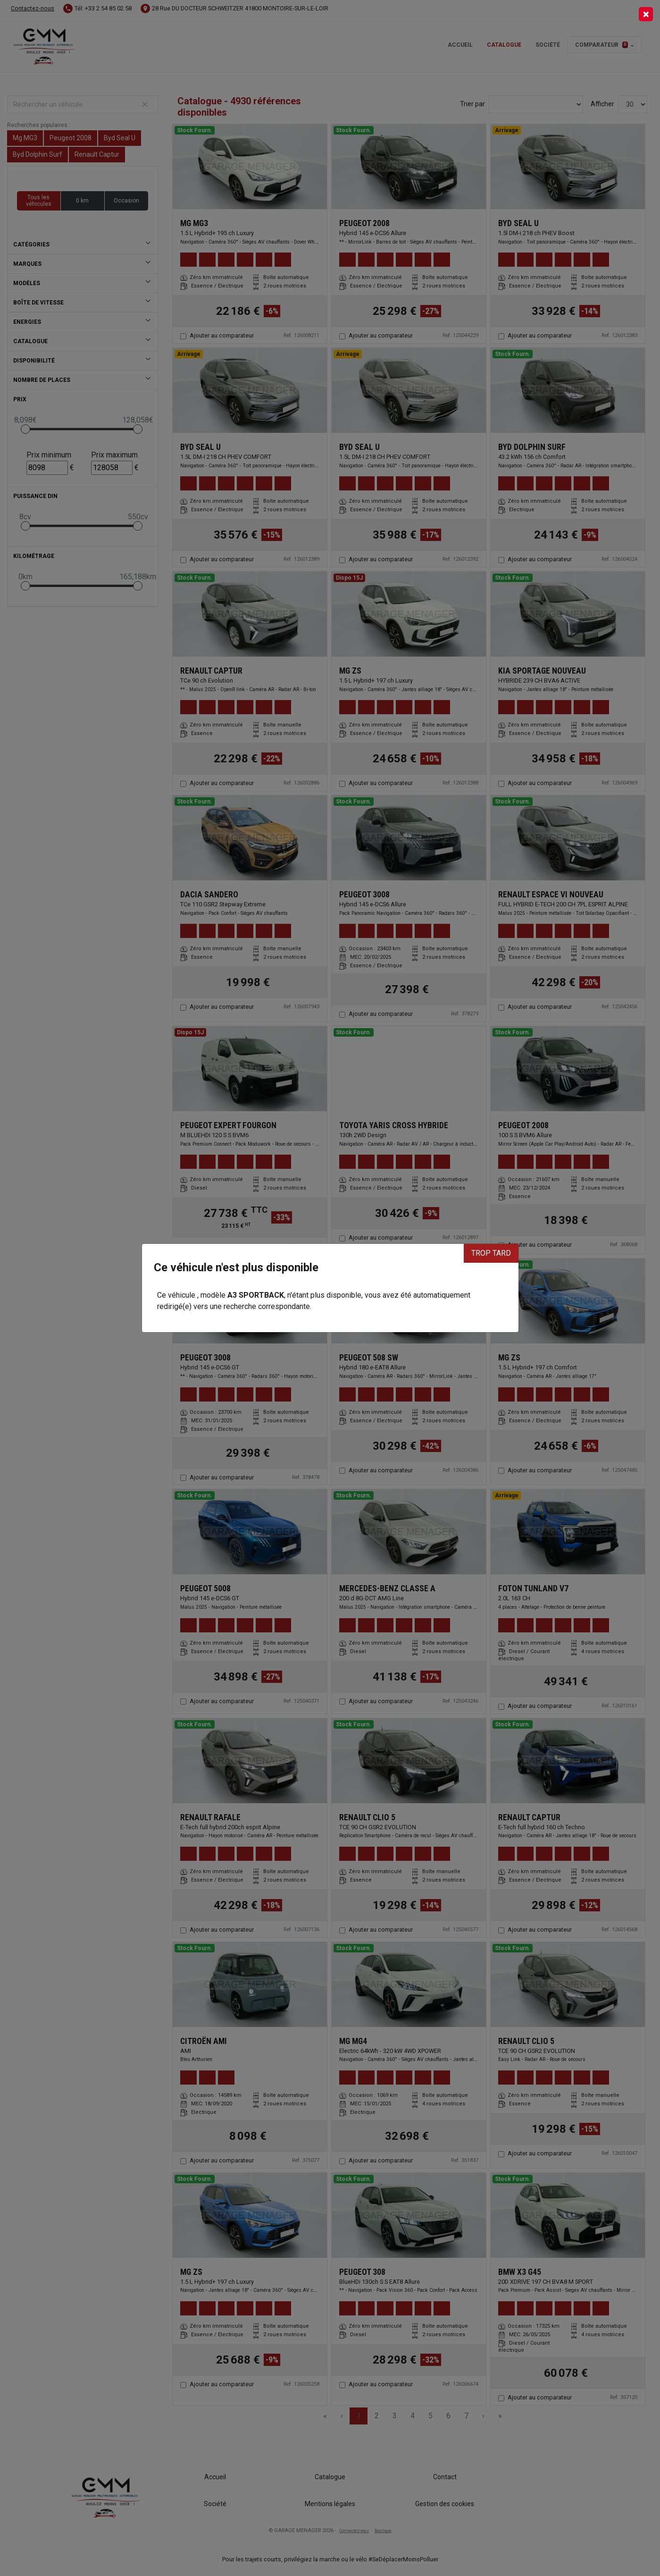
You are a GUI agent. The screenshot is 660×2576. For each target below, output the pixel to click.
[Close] (646, 14)
